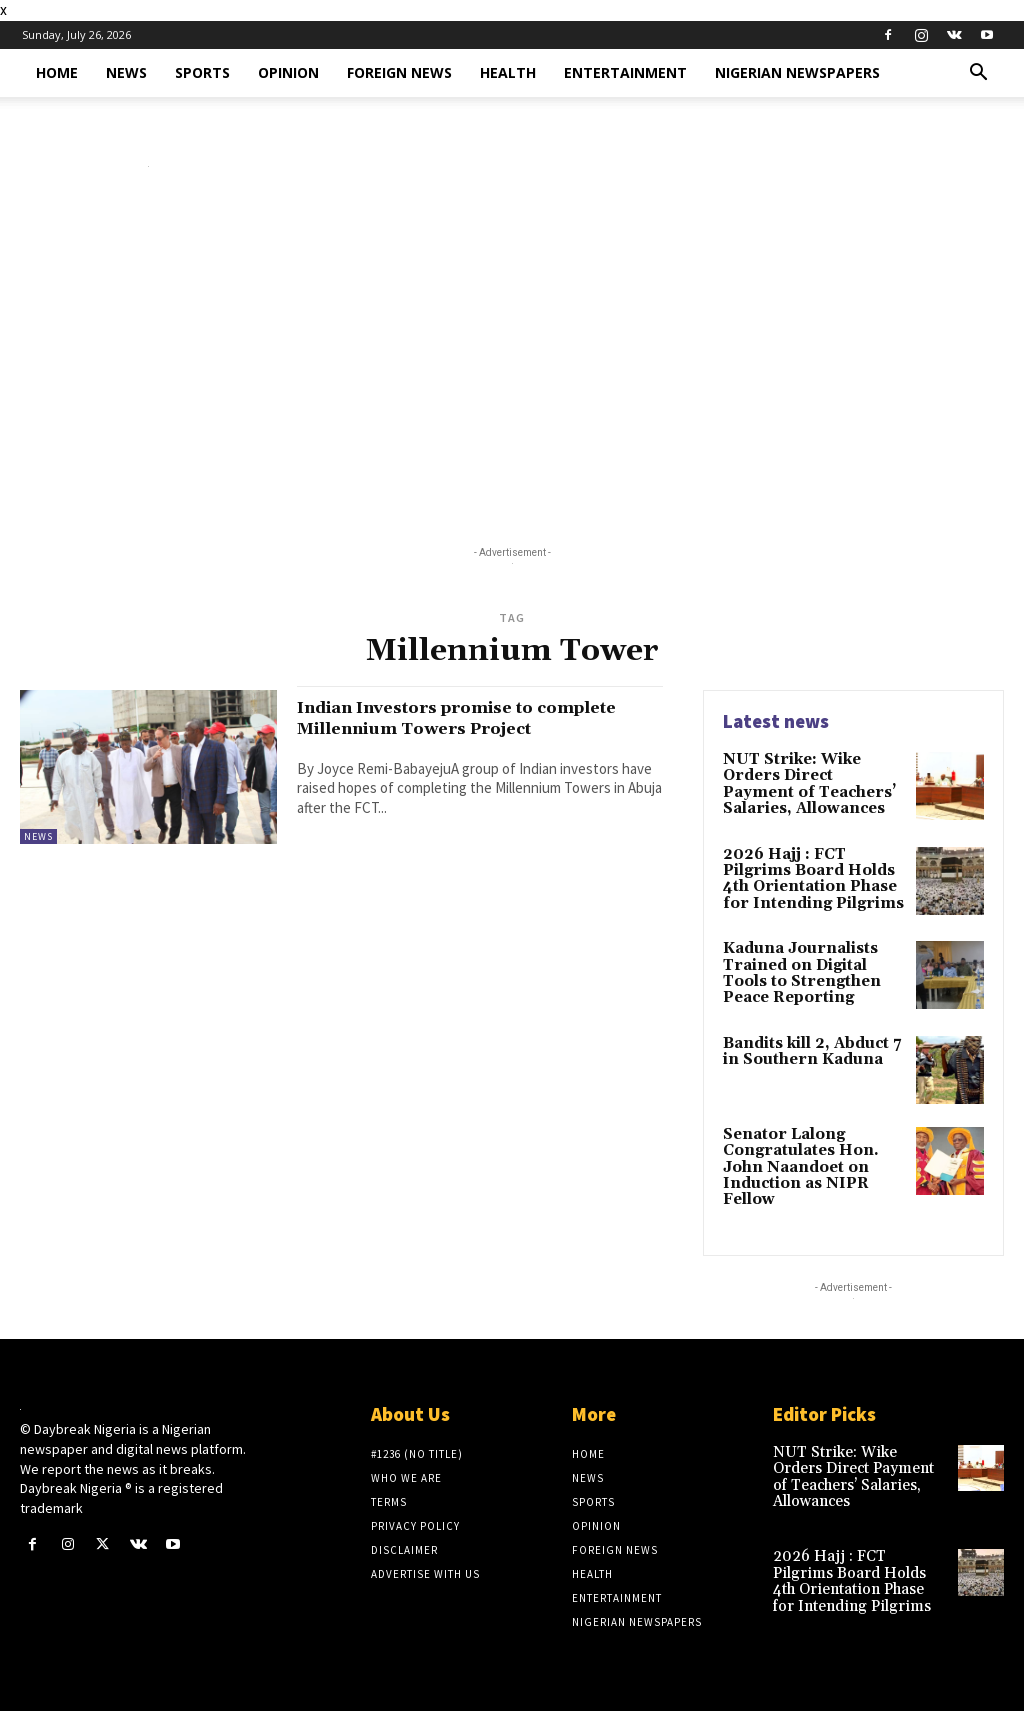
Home (57, 72)
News (126, 72)
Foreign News (399, 72)
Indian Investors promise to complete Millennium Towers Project (446, 728)
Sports (202, 72)
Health (508, 72)
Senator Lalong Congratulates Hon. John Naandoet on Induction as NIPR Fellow (796, 1159)
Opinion (288, 72)
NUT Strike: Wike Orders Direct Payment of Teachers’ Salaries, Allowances (809, 783)
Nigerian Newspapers (797, 72)
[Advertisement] (512, 361)
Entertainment (625, 72)
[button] (978, 74)
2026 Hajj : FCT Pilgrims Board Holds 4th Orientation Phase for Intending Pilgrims (814, 875)
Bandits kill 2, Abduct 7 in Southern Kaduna (808, 1043)
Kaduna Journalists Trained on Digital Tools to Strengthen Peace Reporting (797, 967)
